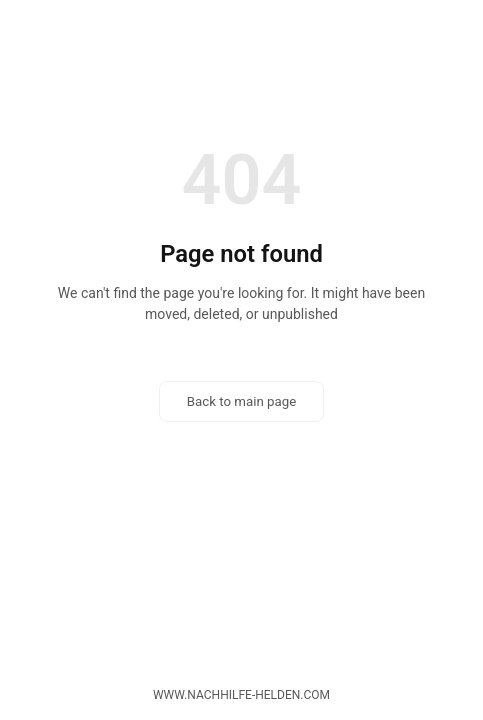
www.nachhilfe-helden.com (241, 695)
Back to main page (242, 401)
